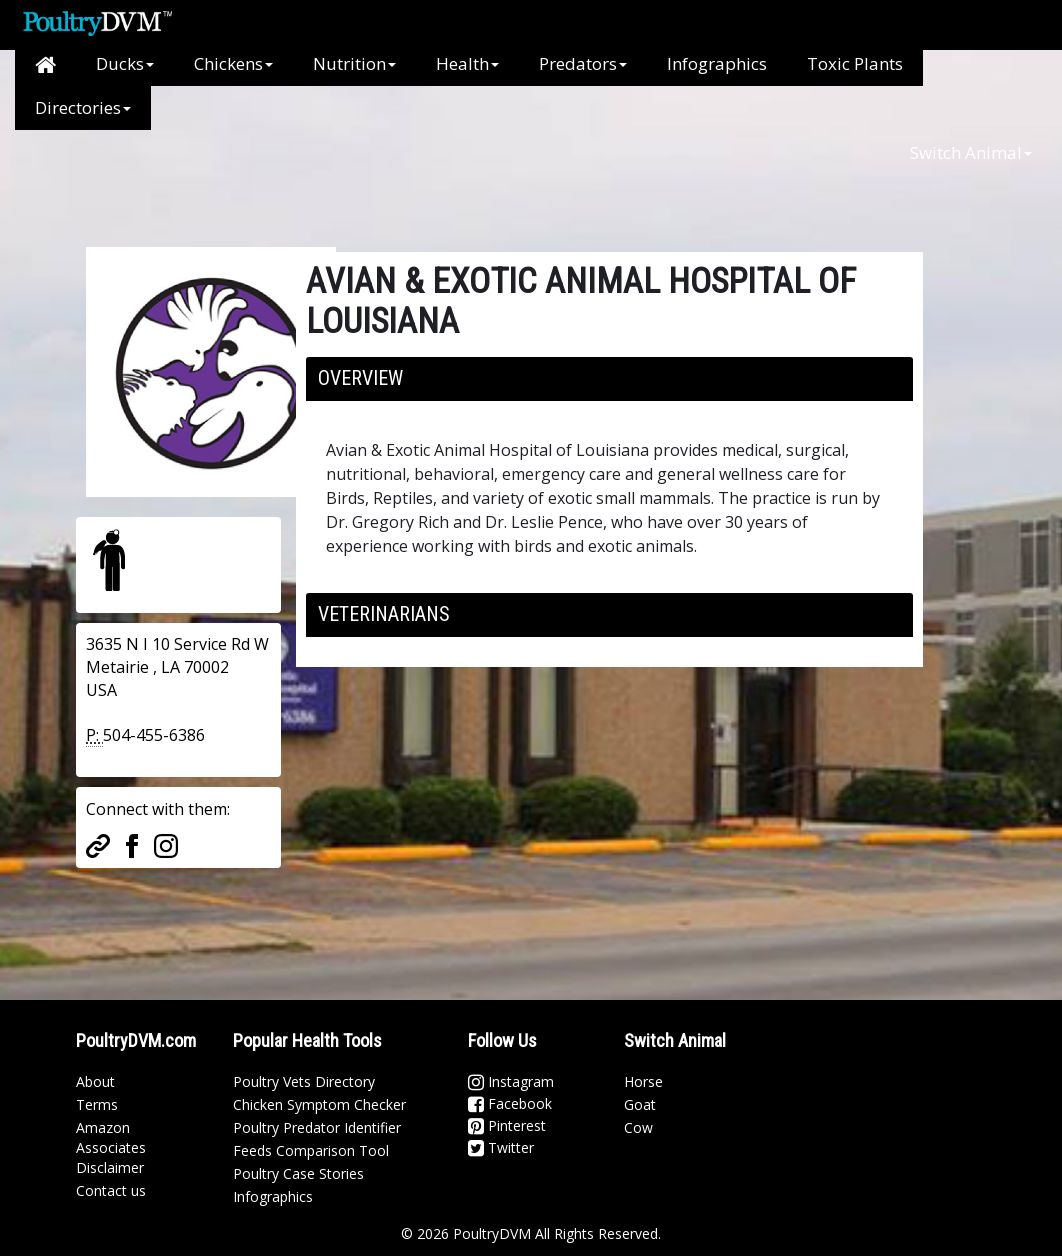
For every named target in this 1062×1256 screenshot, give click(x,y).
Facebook (510, 1103)
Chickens (233, 63)
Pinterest (507, 1125)
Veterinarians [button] (384, 614)
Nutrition (354, 63)
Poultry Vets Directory (304, 1081)
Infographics (717, 63)
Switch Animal (971, 152)
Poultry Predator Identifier (317, 1127)
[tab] (609, 379)
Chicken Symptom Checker (319, 1104)
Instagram (511, 1081)
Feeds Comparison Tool (311, 1150)
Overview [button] (360, 378)
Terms (97, 1104)
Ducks (125, 63)
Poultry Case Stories (298, 1173)
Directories (83, 107)
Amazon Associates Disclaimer (111, 1147)
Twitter (501, 1147)
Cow (638, 1127)
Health (467, 63)
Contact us (111, 1190)
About (95, 1081)
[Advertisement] (410, 175)
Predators (583, 63)
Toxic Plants (855, 63)
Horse (643, 1081)
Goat (640, 1104)
